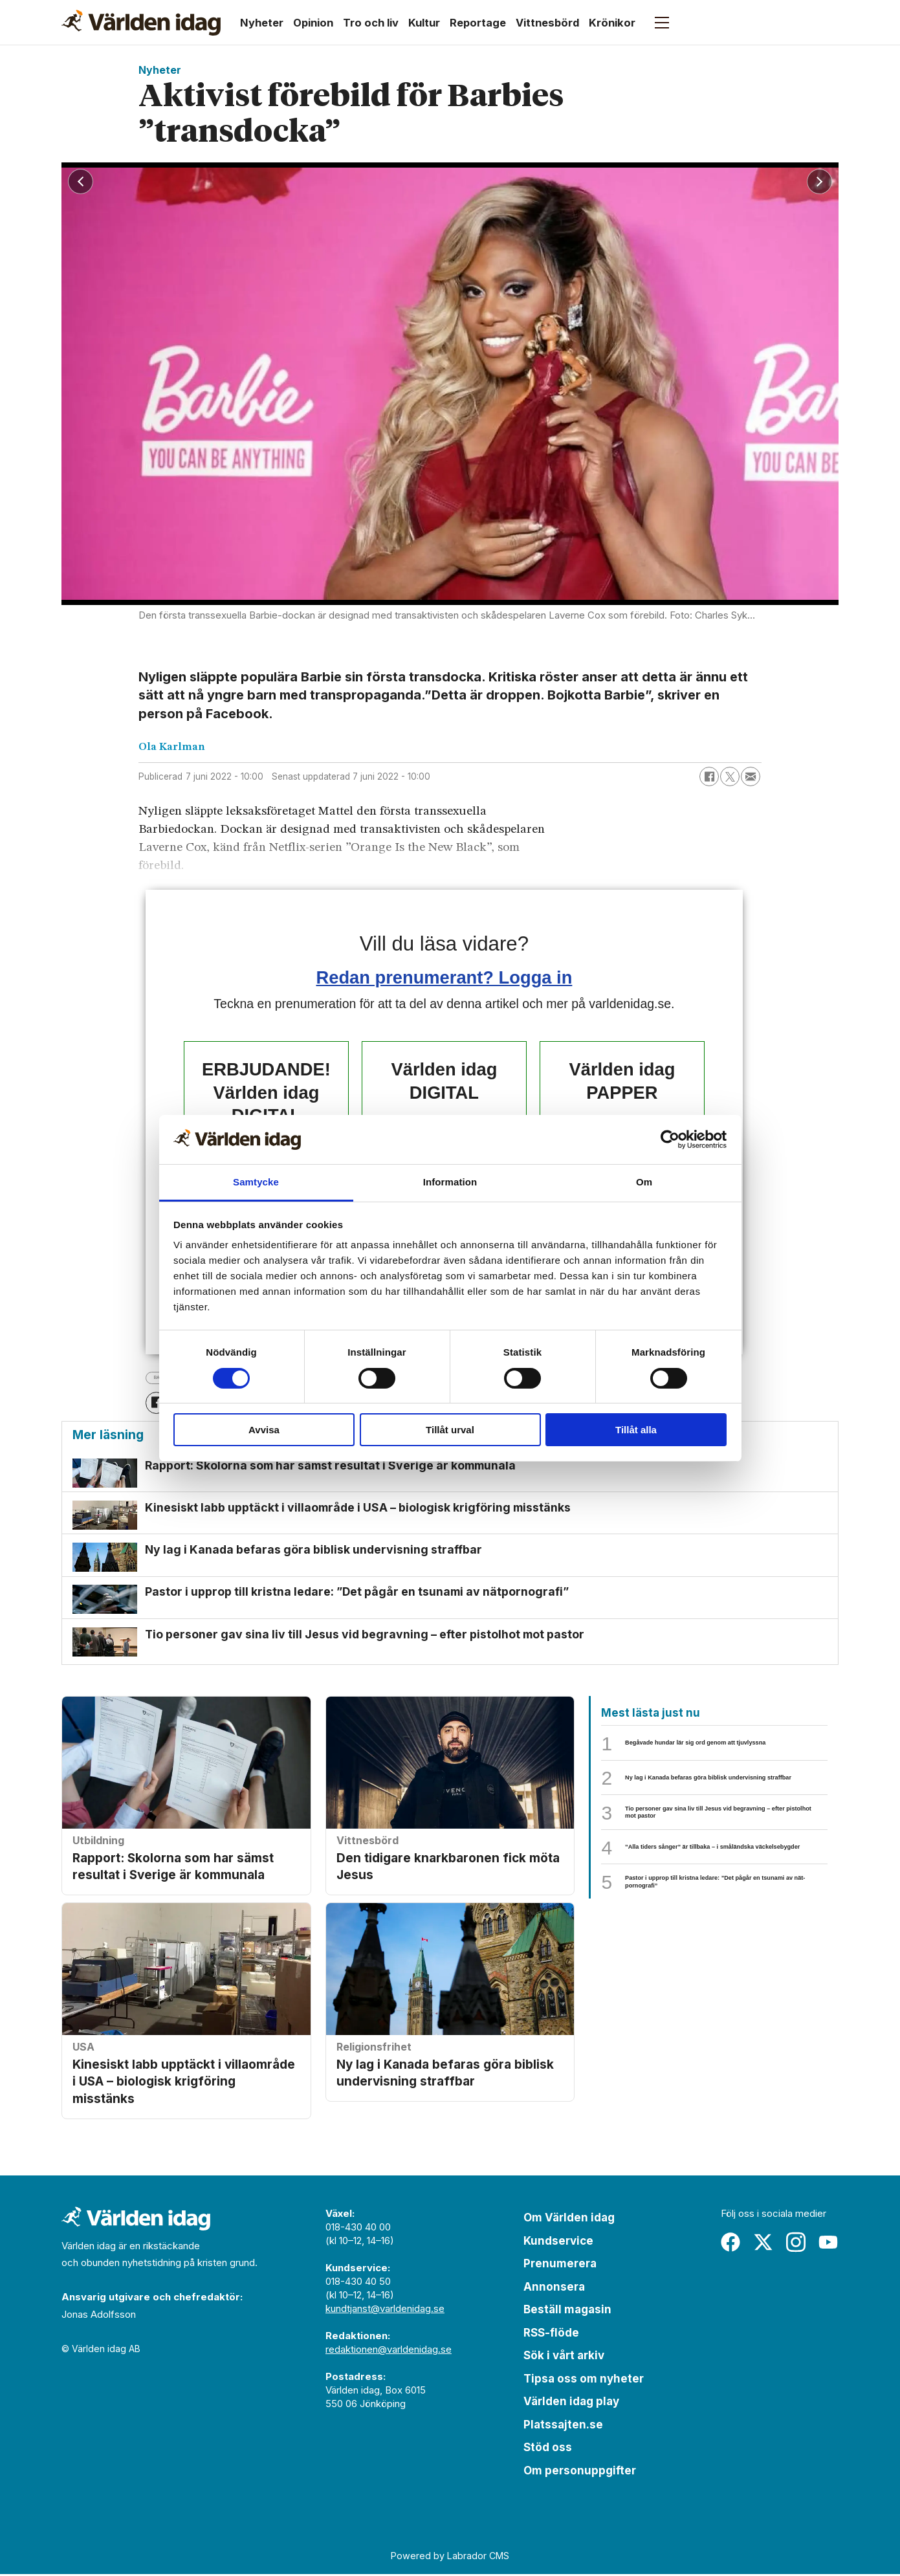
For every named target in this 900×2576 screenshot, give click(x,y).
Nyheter (261, 22)
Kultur (424, 22)
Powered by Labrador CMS (450, 2557)
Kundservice (558, 2242)
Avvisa (264, 1429)
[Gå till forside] (141, 22)
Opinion (313, 22)
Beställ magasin (567, 2311)
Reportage (478, 22)
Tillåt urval (450, 1429)
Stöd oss (547, 2449)
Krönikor (612, 22)
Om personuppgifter (579, 2472)
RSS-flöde (551, 2334)
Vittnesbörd (547, 22)
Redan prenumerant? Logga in (444, 977)
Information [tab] (450, 1181)
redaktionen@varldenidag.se (388, 2351)
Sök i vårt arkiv (563, 2357)
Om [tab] (644, 1181)
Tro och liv (371, 22)
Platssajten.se (563, 2426)
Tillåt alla (636, 1429)
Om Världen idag (569, 2219)
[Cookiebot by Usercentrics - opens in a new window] (670, 1139)
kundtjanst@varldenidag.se (385, 2310)
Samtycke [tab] (256, 1181)
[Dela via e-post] (750, 776)
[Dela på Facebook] (709, 776)
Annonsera (554, 2288)
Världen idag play (571, 2403)
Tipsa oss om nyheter (583, 2380)
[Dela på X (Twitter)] (730, 776)
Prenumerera (560, 2265)
